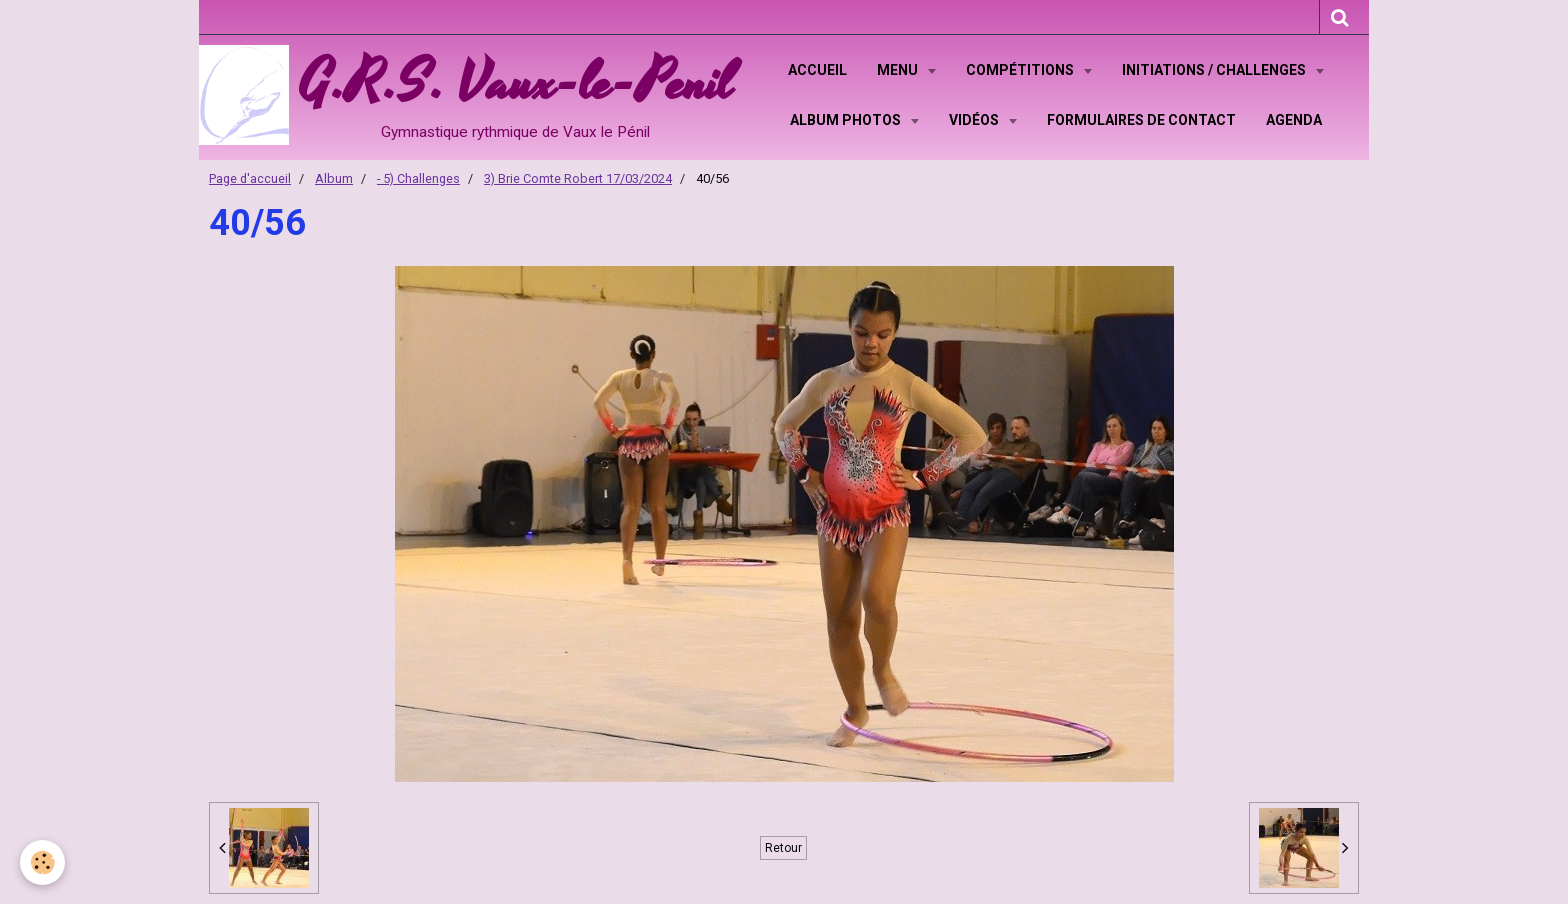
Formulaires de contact (1141, 120)
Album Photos (847, 120)
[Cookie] (42, 862)
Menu (899, 70)
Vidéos (975, 120)
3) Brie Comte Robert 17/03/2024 (578, 178)
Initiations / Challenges (1215, 70)
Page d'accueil (250, 178)
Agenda (1294, 120)
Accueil (817, 70)
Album (334, 178)
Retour (783, 848)
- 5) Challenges (418, 178)
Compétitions (1021, 70)
